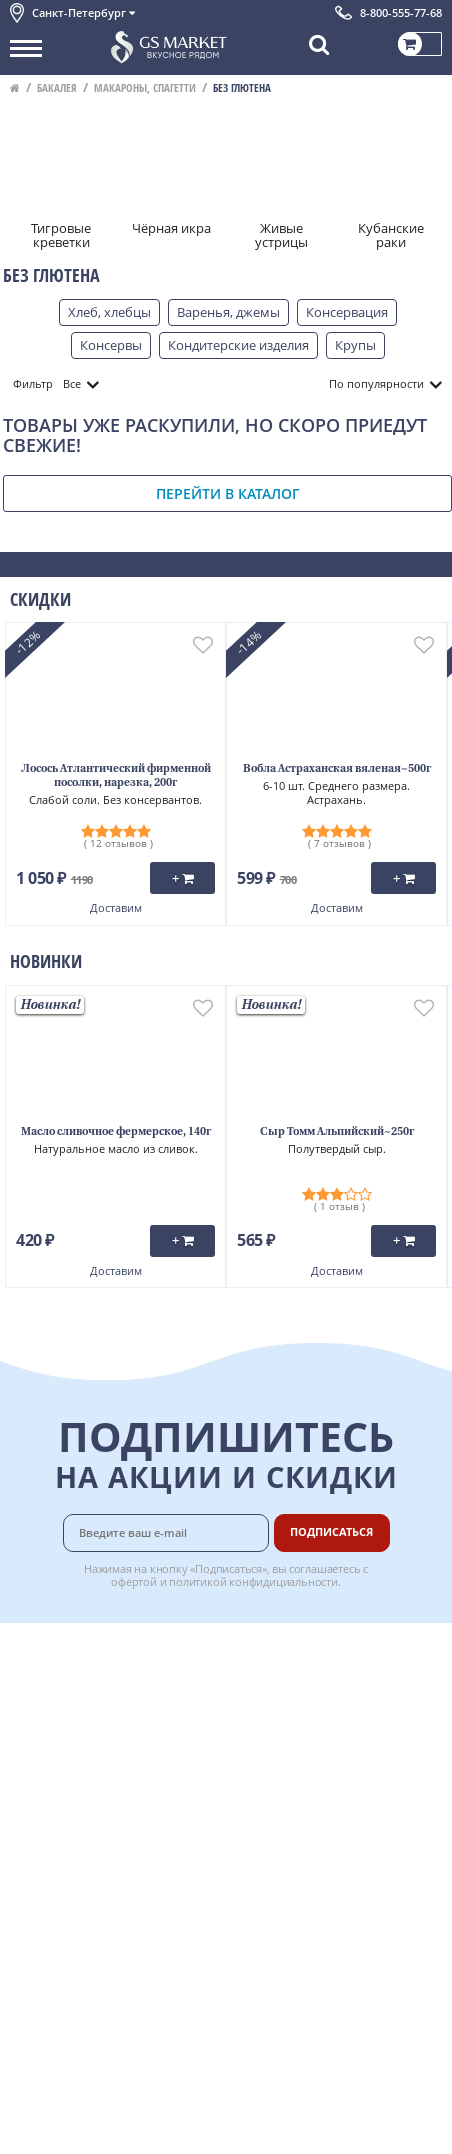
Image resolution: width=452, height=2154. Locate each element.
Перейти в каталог (228, 493)
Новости (36, 1739)
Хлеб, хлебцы (109, 312)
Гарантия (298, 1717)
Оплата (291, 1672)
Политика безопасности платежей (116, 1828)
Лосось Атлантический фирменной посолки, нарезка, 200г (116, 776)
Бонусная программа (336, 1695)
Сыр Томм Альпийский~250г (337, 1132)
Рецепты (296, 1739)
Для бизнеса (307, 1850)
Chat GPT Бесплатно (226, 1908)
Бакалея (57, 87)
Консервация (347, 312)
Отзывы (34, 1872)
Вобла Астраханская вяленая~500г (337, 769)
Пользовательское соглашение (107, 1783)
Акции (29, 1761)
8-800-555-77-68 (401, 12)
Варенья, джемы (228, 312)
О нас (27, 1672)
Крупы (355, 345)
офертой (134, 1581)
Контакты (40, 1695)
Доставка (297, 1650)
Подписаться (331, 1531)
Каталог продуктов (69, 1650)
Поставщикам (312, 1828)
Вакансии (298, 1872)
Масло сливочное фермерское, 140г (116, 1132)
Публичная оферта (68, 1850)
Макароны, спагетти (145, 87)
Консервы (111, 345)
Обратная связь (59, 1717)
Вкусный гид (308, 1761)
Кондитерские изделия (238, 345)
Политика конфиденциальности (109, 1806)
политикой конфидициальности (253, 1581)
